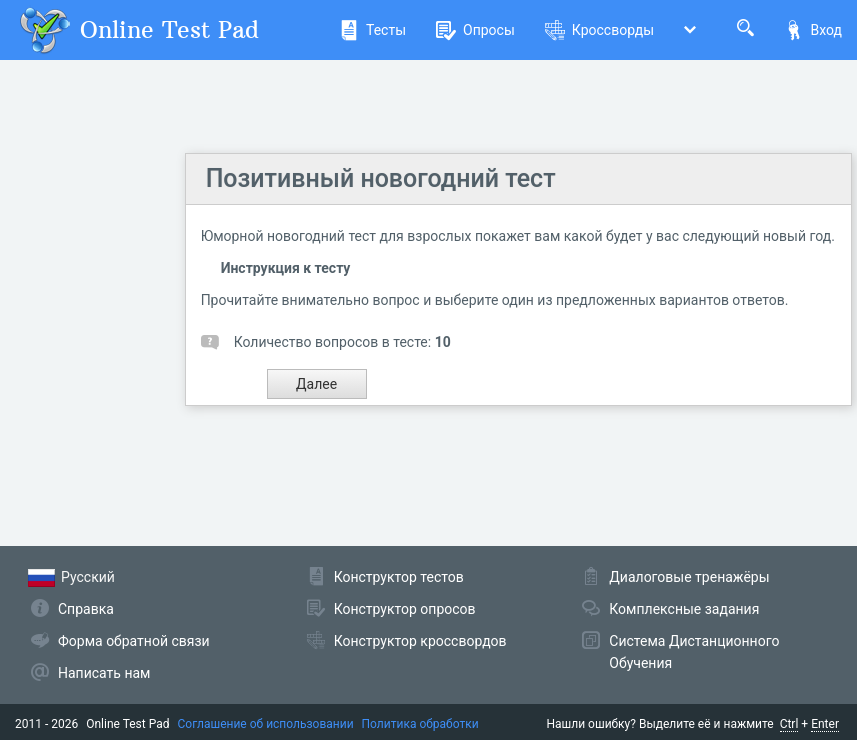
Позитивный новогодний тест (381, 178)
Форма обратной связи (134, 641)
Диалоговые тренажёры (689, 577)
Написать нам (104, 673)
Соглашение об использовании (266, 724)
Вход (813, 30)
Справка (86, 609)
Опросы (475, 30)
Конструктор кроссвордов (420, 641)
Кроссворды (599, 30)
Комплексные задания (684, 609)
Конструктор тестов (399, 577)
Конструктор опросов (405, 609)
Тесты (372, 30)
